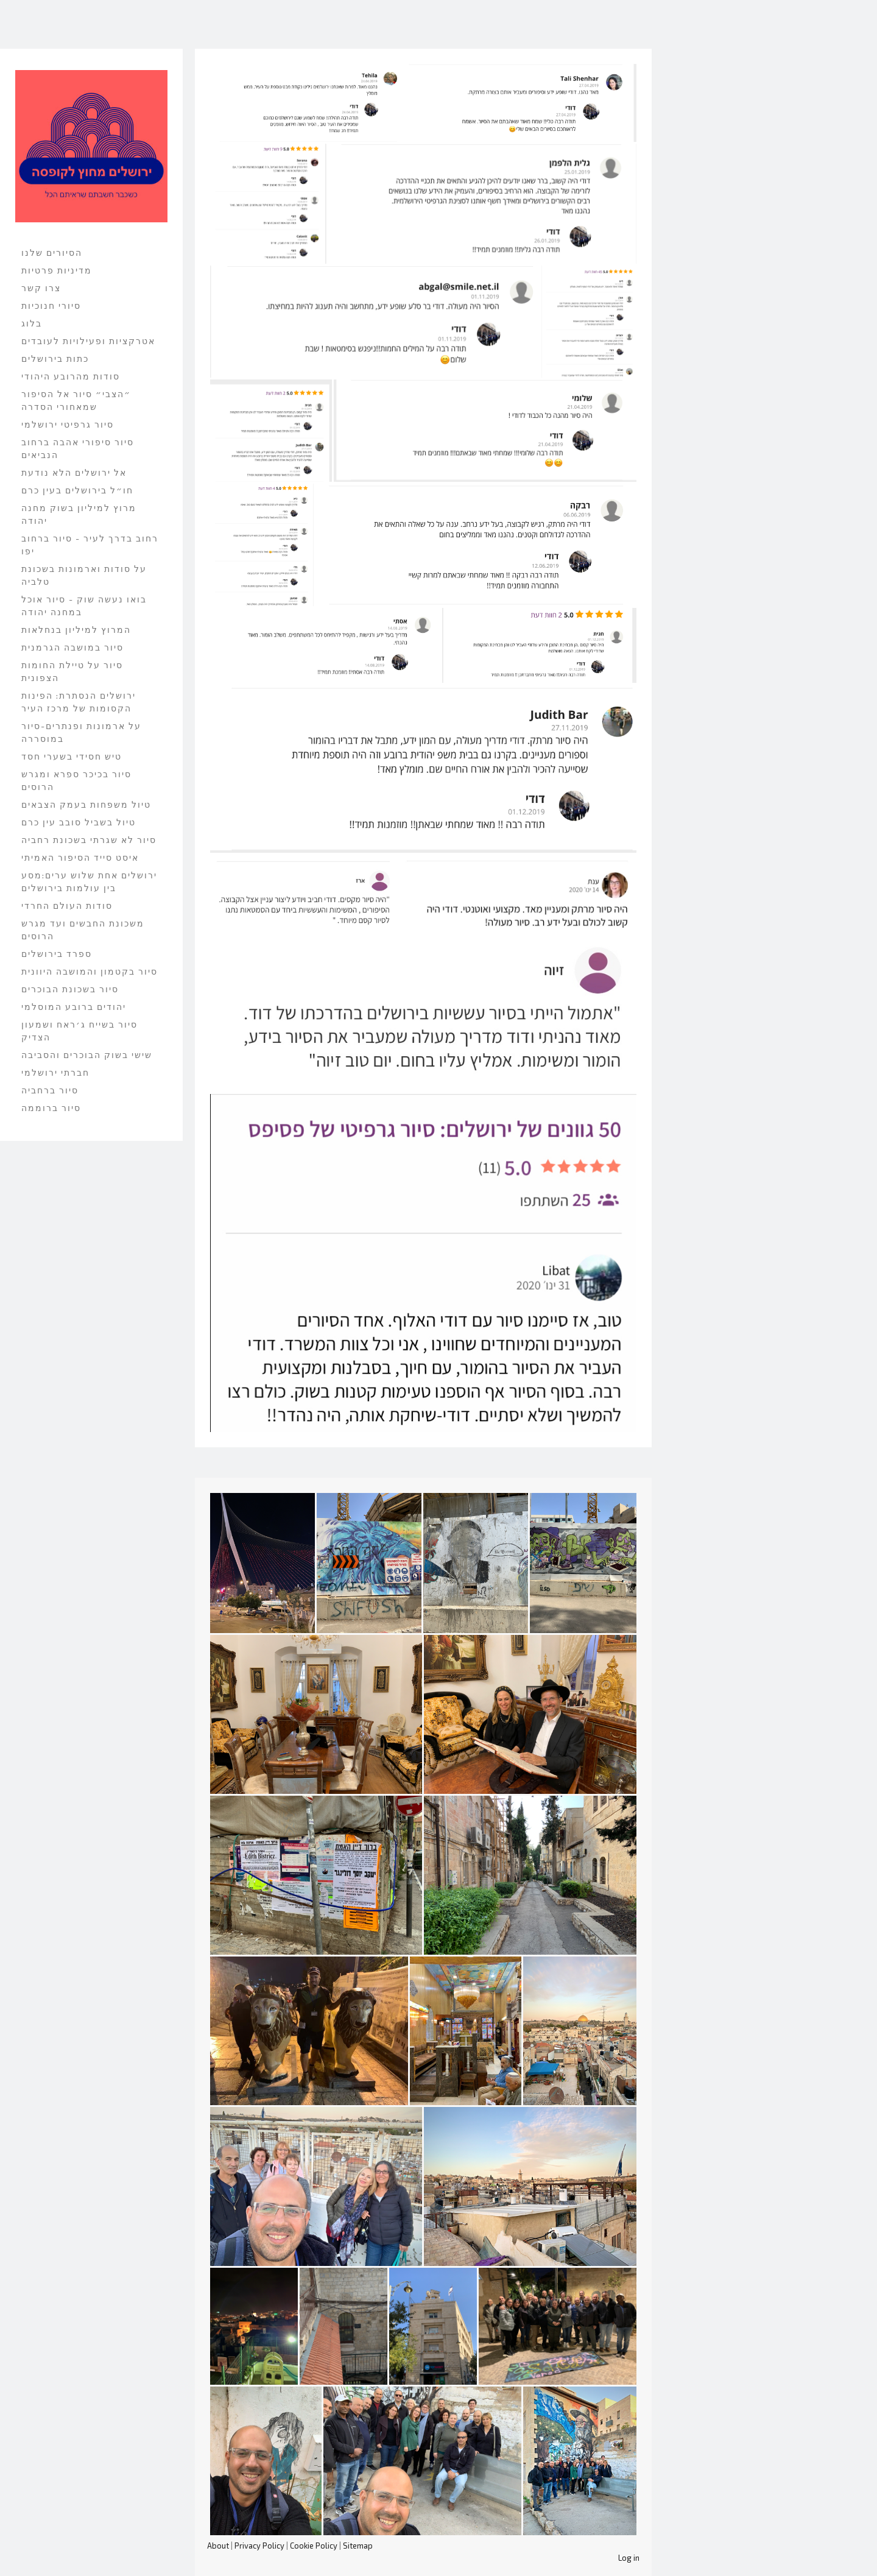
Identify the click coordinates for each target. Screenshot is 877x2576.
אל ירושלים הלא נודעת (74, 472)
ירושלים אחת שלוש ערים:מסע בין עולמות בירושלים (89, 881)
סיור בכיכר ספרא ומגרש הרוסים (76, 780)
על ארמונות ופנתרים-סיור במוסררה (81, 732)
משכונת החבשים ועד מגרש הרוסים (82, 929)
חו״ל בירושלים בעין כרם (77, 490)
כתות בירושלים (55, 358)
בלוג (31, 323)
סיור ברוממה (51, 1108)
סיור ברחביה (50, 1090)
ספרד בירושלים (56, 953)
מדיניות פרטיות (56, 270)
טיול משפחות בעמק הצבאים (86, 804)
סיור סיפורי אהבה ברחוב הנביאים (77, 448)
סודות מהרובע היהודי (70, 376)
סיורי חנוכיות (51, 305)
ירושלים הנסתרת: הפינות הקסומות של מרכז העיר (78, 701)
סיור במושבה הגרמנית (72, 647)
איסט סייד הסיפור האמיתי (80, 857)
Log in (628, 2558)
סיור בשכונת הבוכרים (70, 989)
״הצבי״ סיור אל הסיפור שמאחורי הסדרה (76, 400)
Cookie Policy (313, 2545)
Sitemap (358, 2545)
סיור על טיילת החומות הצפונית (72, 671)
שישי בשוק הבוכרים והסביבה (86, 1055)
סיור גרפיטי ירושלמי (67, 424)
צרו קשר (41, 288)
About (218, 2545)
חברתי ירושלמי (55, 1072)
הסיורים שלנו (51, 252)
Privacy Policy (259, 2545)
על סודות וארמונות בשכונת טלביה (84, 575)
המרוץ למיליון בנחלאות (76, 629)
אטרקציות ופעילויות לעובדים (88, 341)
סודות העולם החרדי (67, 905)
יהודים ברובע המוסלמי (73, 1006)
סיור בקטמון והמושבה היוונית (89, 971)
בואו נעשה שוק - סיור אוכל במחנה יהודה (84, 605)
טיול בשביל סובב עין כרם (78, 822)
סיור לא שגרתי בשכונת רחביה (89, 840)
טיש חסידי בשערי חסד (71, 756)
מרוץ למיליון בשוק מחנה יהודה (78, 514)
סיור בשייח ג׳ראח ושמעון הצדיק (79, 1030)
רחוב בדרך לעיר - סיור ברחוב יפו (89, 544)
